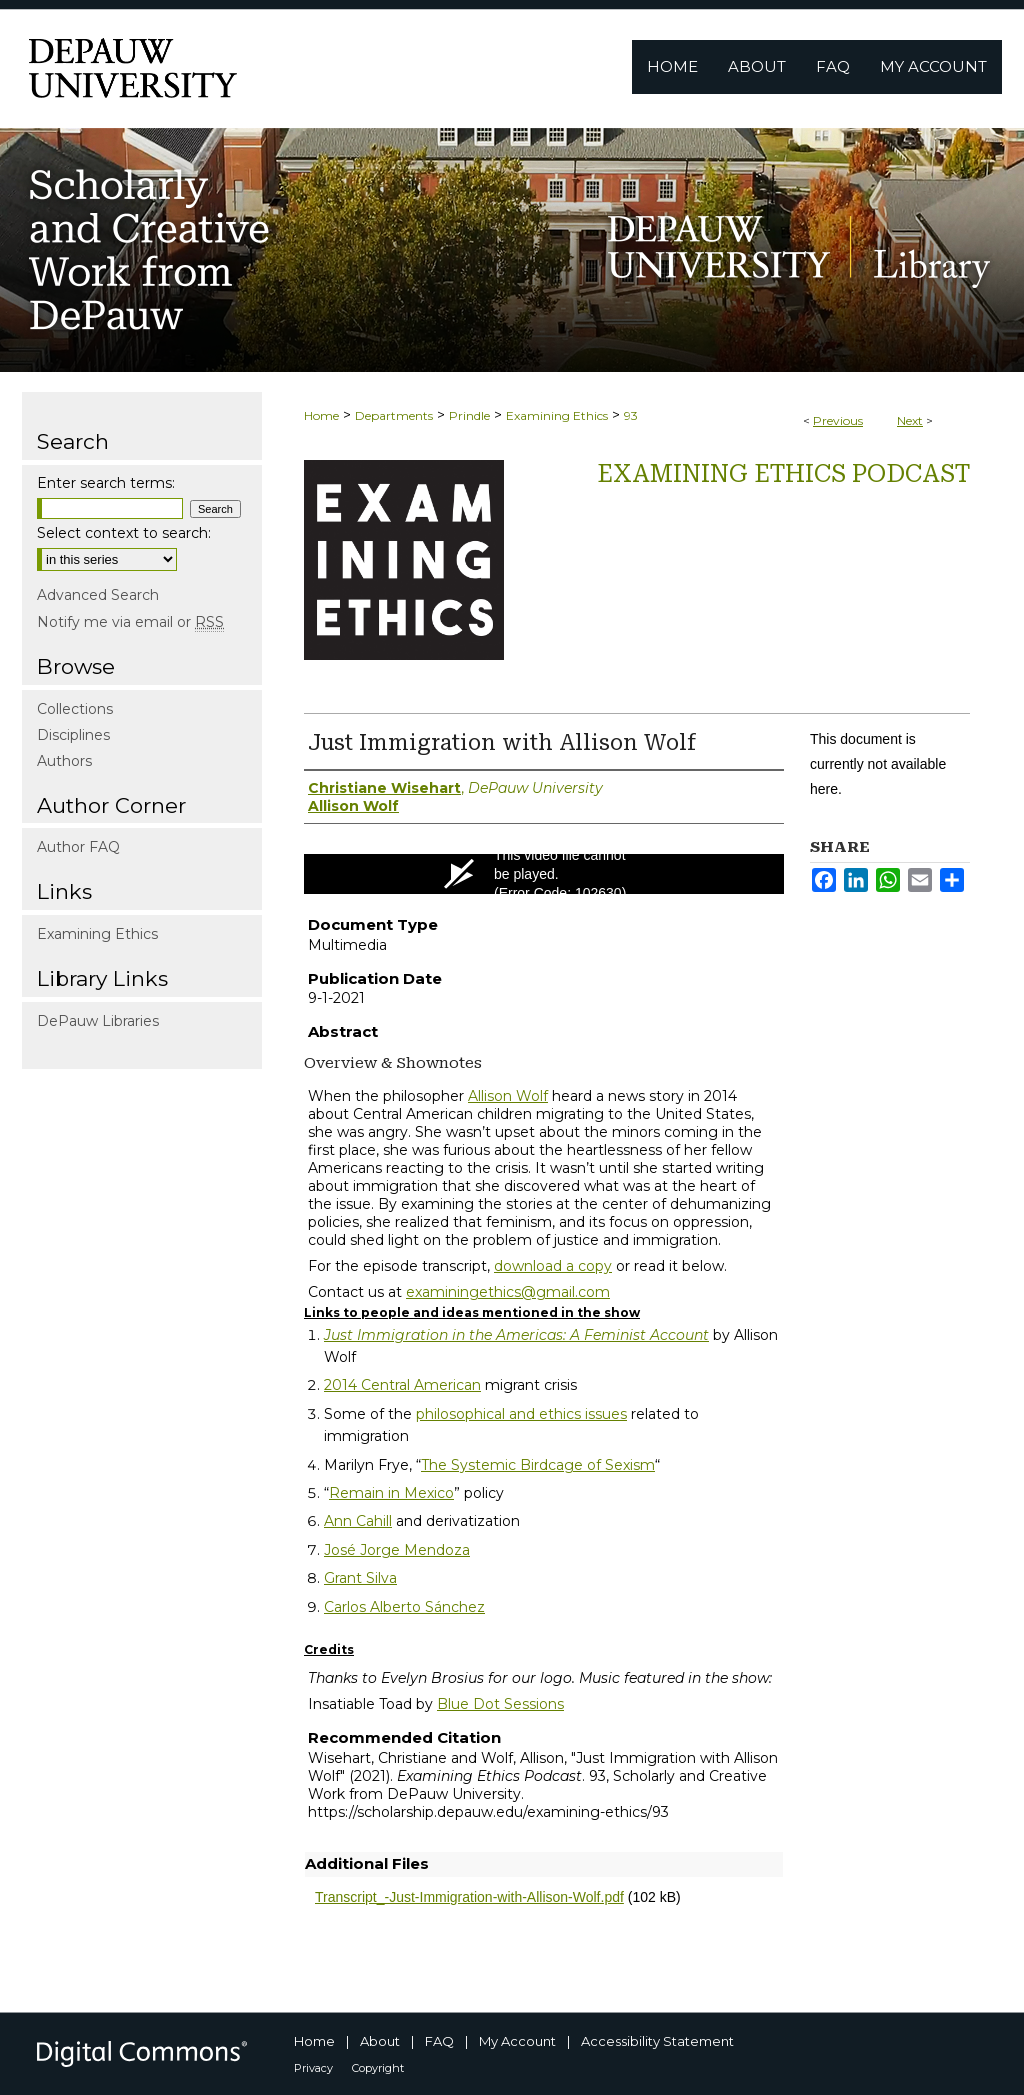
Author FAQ (78, 847)
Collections (75, 709)
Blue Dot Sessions (500, 1704)
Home (321, 415)
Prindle (469, 415)
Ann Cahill (358, 1521)
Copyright (378, 2068)
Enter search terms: (106, 483)
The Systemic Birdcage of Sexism (538, 1465)
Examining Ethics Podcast (783, 474)
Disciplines (73, 735)
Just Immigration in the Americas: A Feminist (485, 1335)
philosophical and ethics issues (521, 1414)
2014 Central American (402, 1385)
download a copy (553, 1266)
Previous (838, 420)
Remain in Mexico (391, 1493)
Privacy (313, 2068)
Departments (394, 415)
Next (910, 420)
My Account (517, 2041)
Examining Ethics (557, 415)
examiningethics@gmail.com (508, 1292)
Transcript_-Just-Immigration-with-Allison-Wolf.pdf (469, 1897)
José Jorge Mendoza (397, 1550)
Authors (64, 761)
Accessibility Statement (657, 2041)
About (380, 2041)
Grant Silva (360, 1578)
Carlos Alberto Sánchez (404, 1607)
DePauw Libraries (98, 1021)
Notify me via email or (130, 622)
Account (677, 1335)
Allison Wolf (508, 1096)
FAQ (439, 2041)
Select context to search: (124, 533)
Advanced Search (98, 595)
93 (631, 415)
